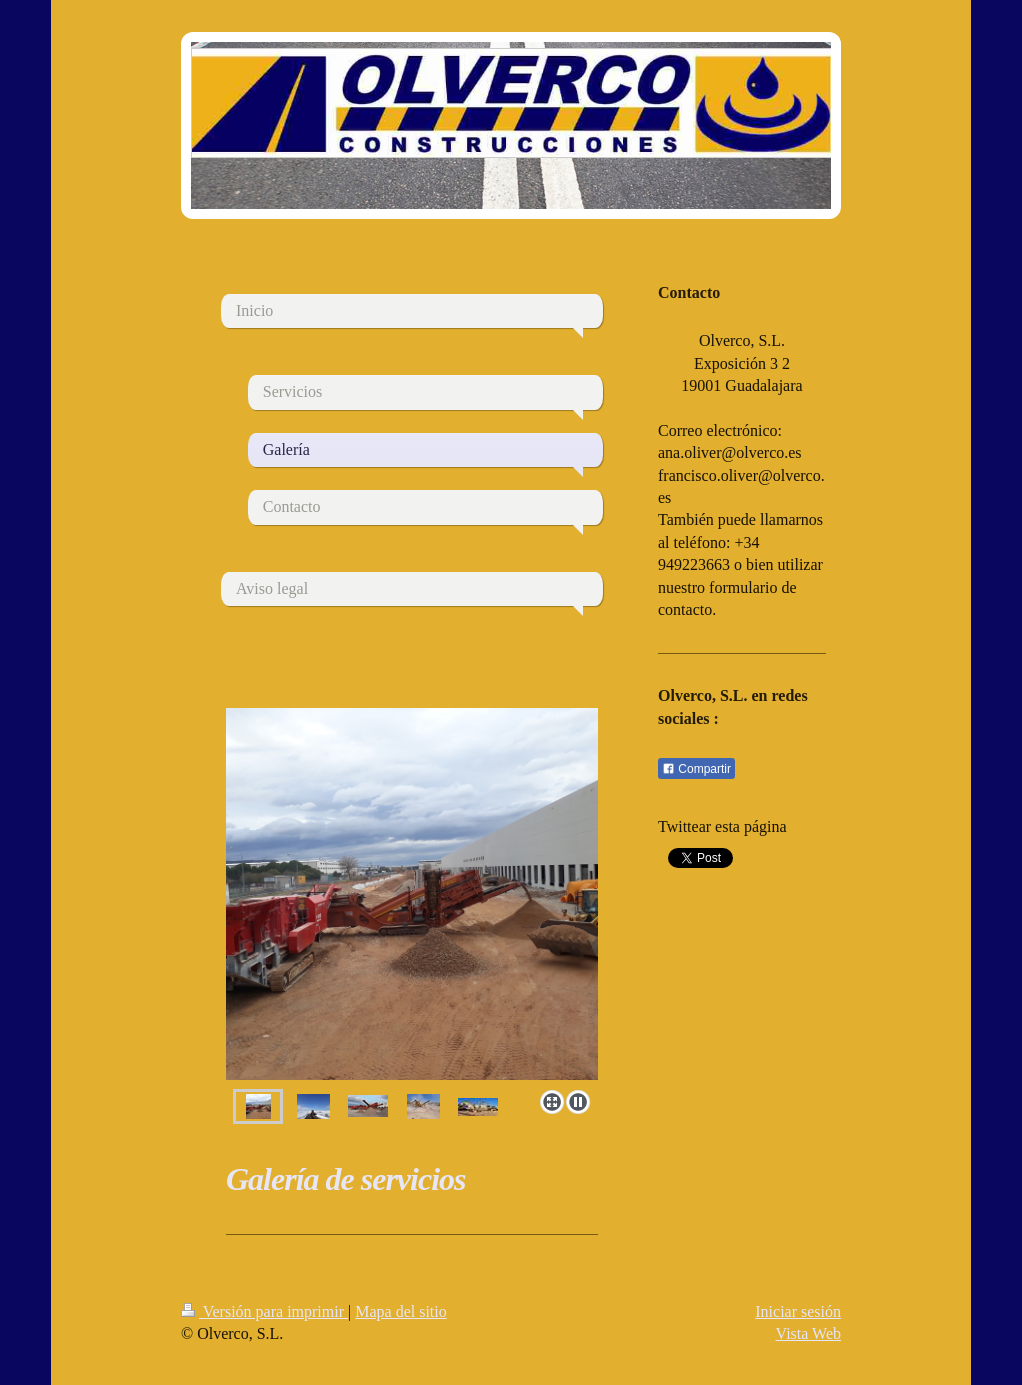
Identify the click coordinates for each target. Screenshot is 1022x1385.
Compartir (696, 769)
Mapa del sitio (401, 1311)
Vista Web (808, 1333)
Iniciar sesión (798, 1311)
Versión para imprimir (264, 1311)
